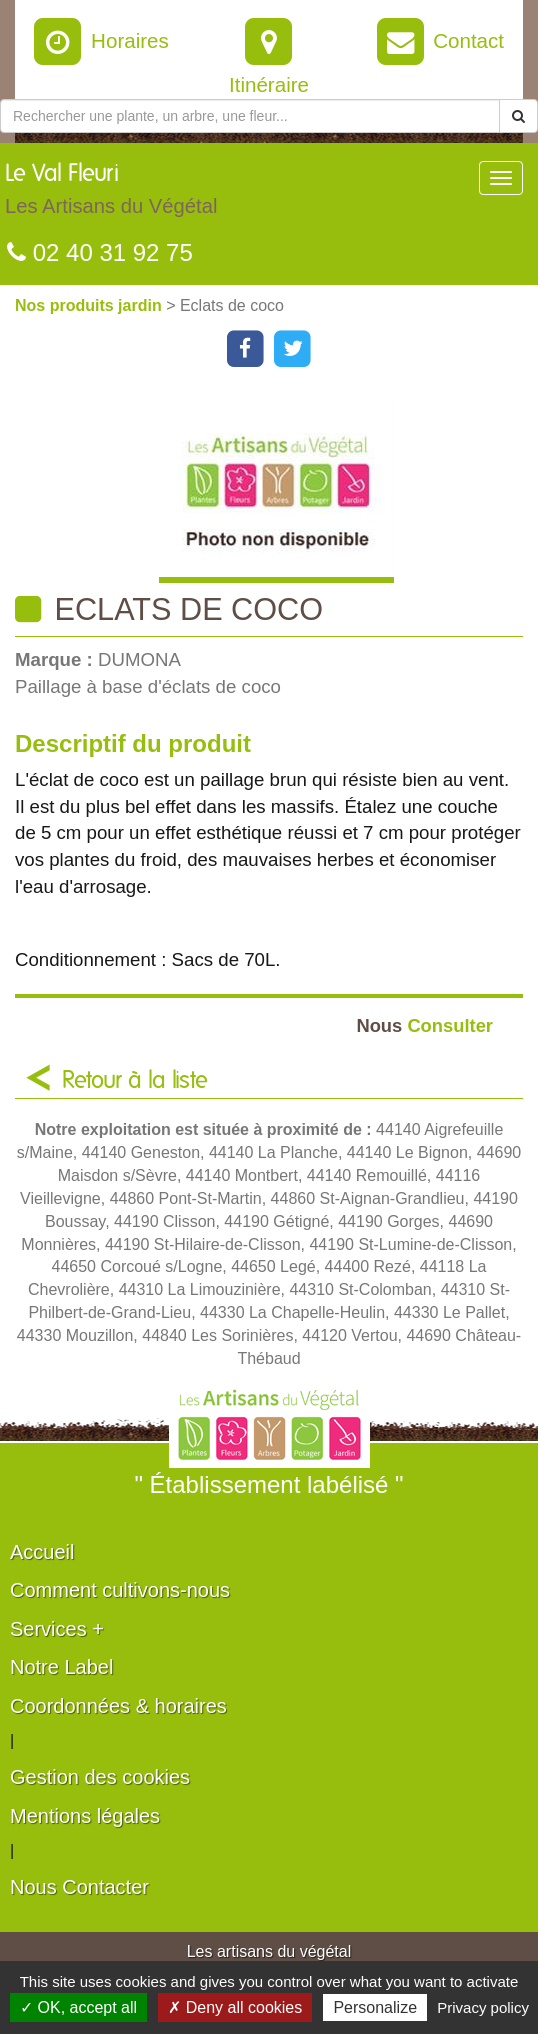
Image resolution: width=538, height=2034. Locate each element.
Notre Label (61, 1667)
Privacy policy (483, 2007)
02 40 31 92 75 (100, 252)
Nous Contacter (79, 1887)
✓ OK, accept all (78, 2007)
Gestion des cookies (100, 1777)
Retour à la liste (135, 1081)
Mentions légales (85, 1816)
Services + (57, 1629)
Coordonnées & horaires (118, 1706)
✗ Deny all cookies (235, 2007)
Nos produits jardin (90, 305)
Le (111, 194)
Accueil (42, 1552)
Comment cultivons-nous (120, 1590)
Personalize (375, 2007)
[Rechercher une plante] (250, 116)
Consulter (424, 1025)
